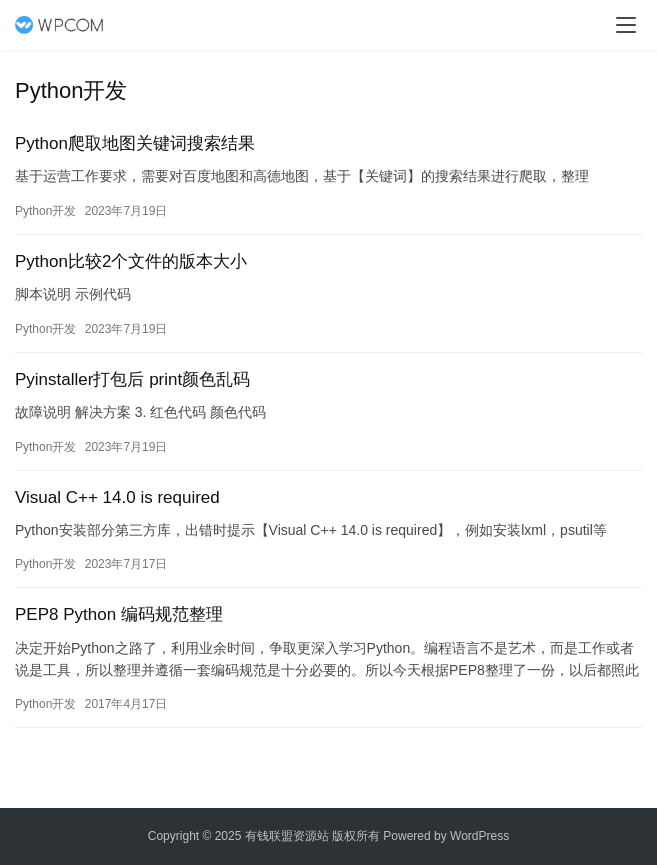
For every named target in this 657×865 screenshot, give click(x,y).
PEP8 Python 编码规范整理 (119, 614)
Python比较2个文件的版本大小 (131, 261)
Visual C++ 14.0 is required (117, 497)
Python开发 (45, 211)
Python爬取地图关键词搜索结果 (135, 143)
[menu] (626, 25)
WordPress (479, 836)
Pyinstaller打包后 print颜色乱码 (132, 379)
